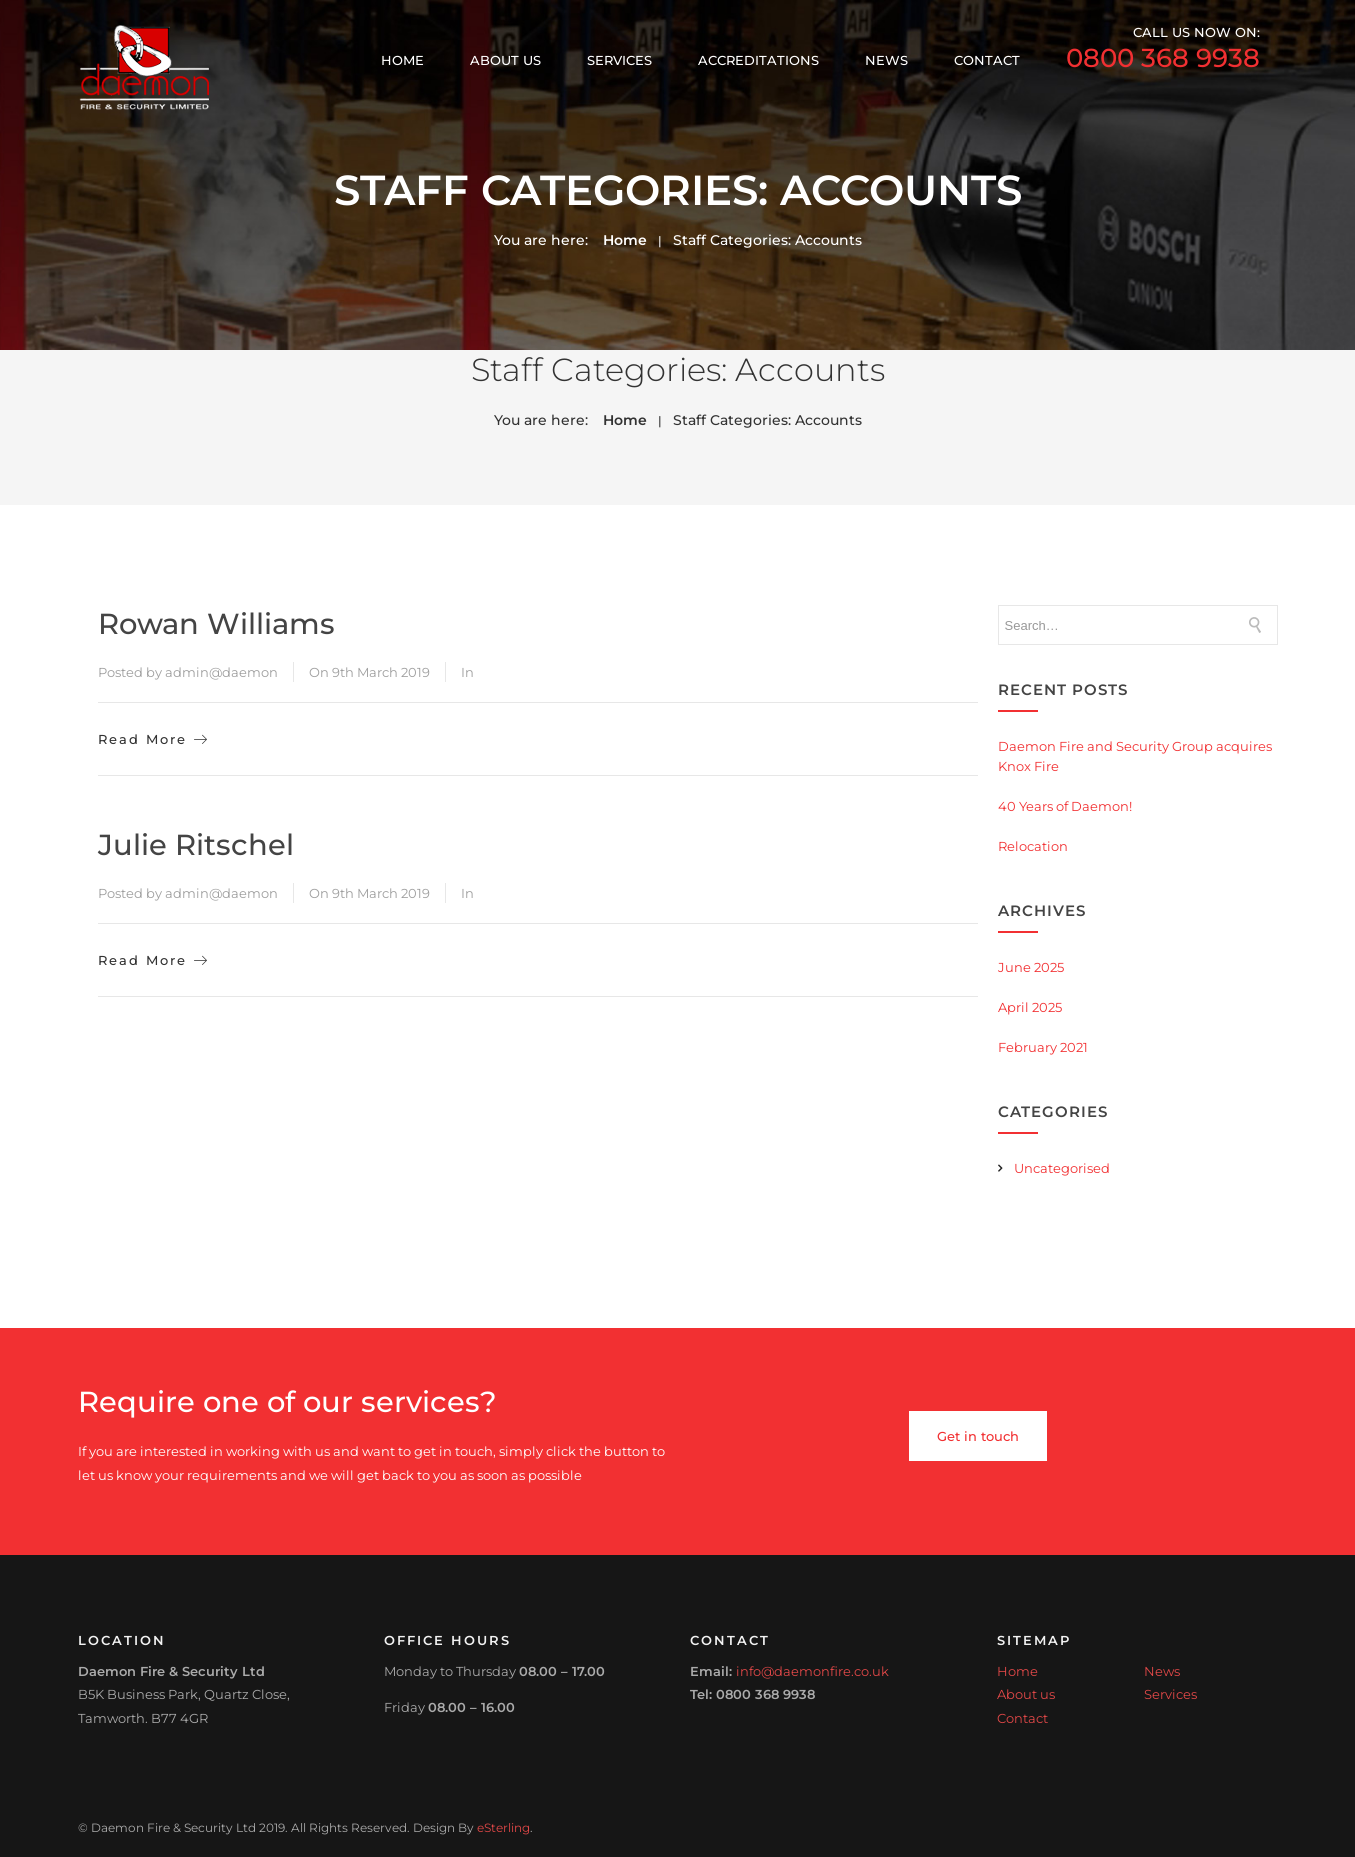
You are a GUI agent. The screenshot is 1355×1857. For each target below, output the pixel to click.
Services (619, 60)
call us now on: (1163, 50)
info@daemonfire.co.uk (812, 1671)
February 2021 (1043, 1047)
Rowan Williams (216, 623)
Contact (987, 60)
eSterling (503, 1828)
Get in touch (978, 1436)
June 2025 (1031, 967)
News (886, 60)
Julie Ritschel (196, 844)
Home (402, 60)
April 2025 (1030, 1007)
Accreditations (758, 60)
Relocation (1033, 846)
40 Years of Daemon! (1065, 806)
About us (505, 60)
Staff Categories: (767, 240)
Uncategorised (1062, 1168)
